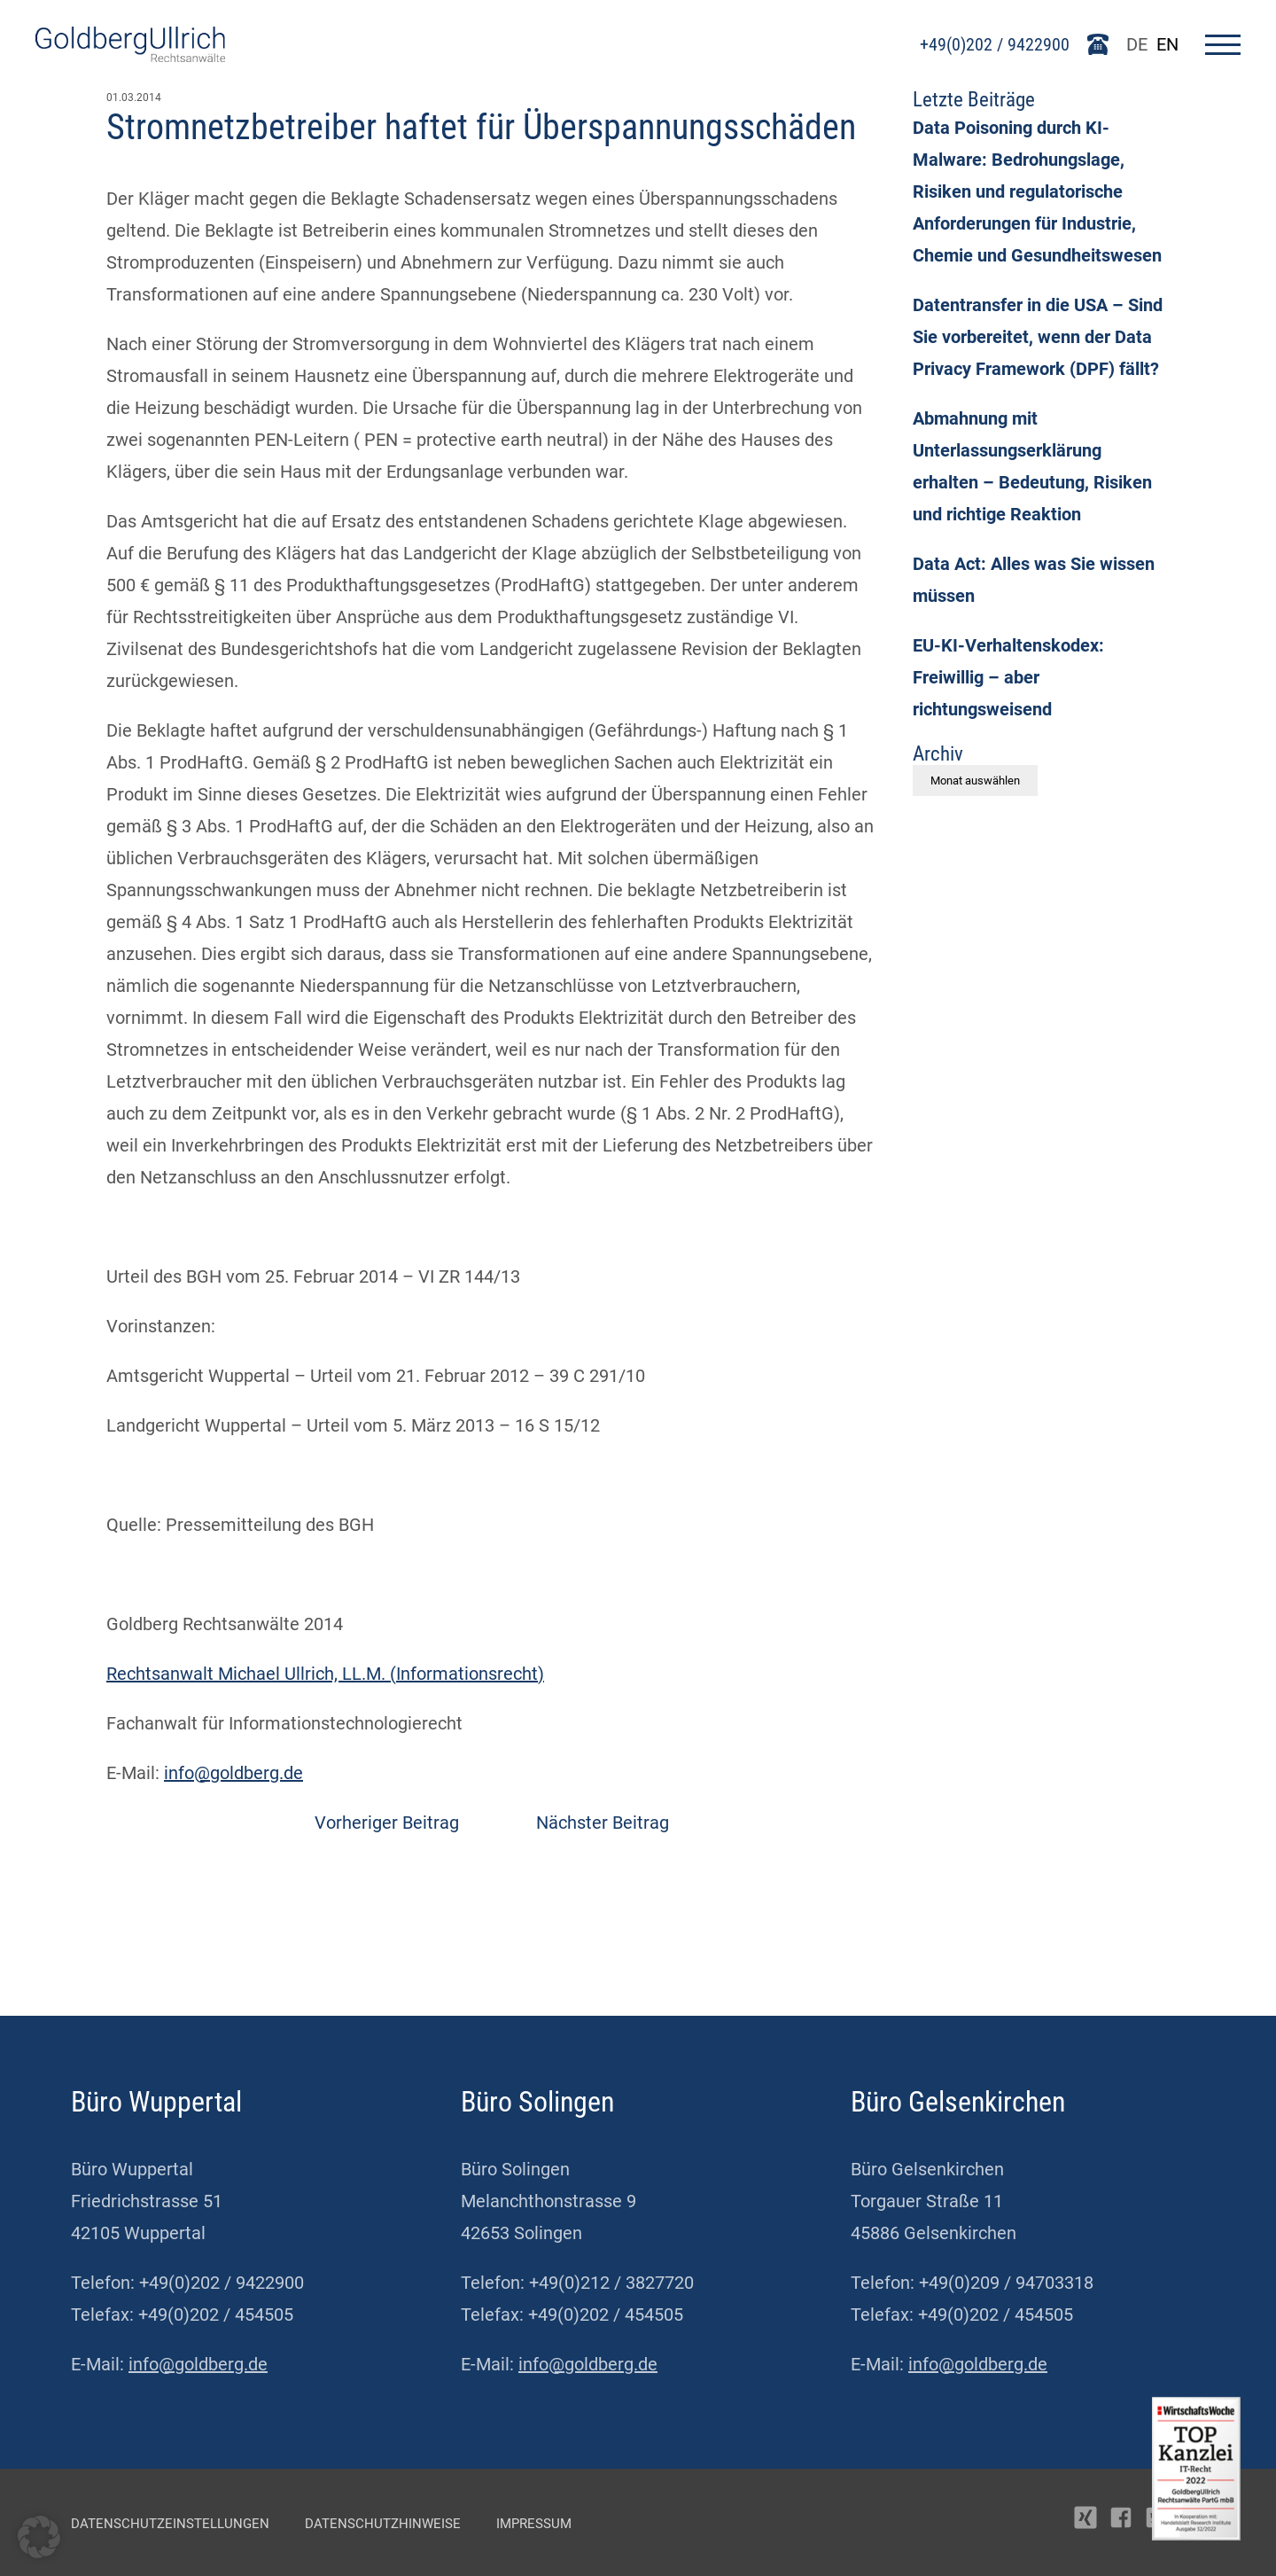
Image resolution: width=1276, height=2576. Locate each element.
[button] (39, 2537)
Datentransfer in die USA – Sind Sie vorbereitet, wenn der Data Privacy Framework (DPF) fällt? (1038, 336)
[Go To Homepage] (130, 55)
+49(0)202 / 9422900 (995, 44)
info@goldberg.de (233, 1773)
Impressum (534, 2524)
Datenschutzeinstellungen (170, 2524)
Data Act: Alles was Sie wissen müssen (1034, 579)
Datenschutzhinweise (383, 2524)
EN (1167, 44)
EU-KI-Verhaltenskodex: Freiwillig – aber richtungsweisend (1008, 677)
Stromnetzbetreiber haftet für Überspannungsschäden (481, 127)
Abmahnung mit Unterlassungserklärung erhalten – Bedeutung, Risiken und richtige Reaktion (1032, 466)
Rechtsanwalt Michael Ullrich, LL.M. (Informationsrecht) (325, 1673)
